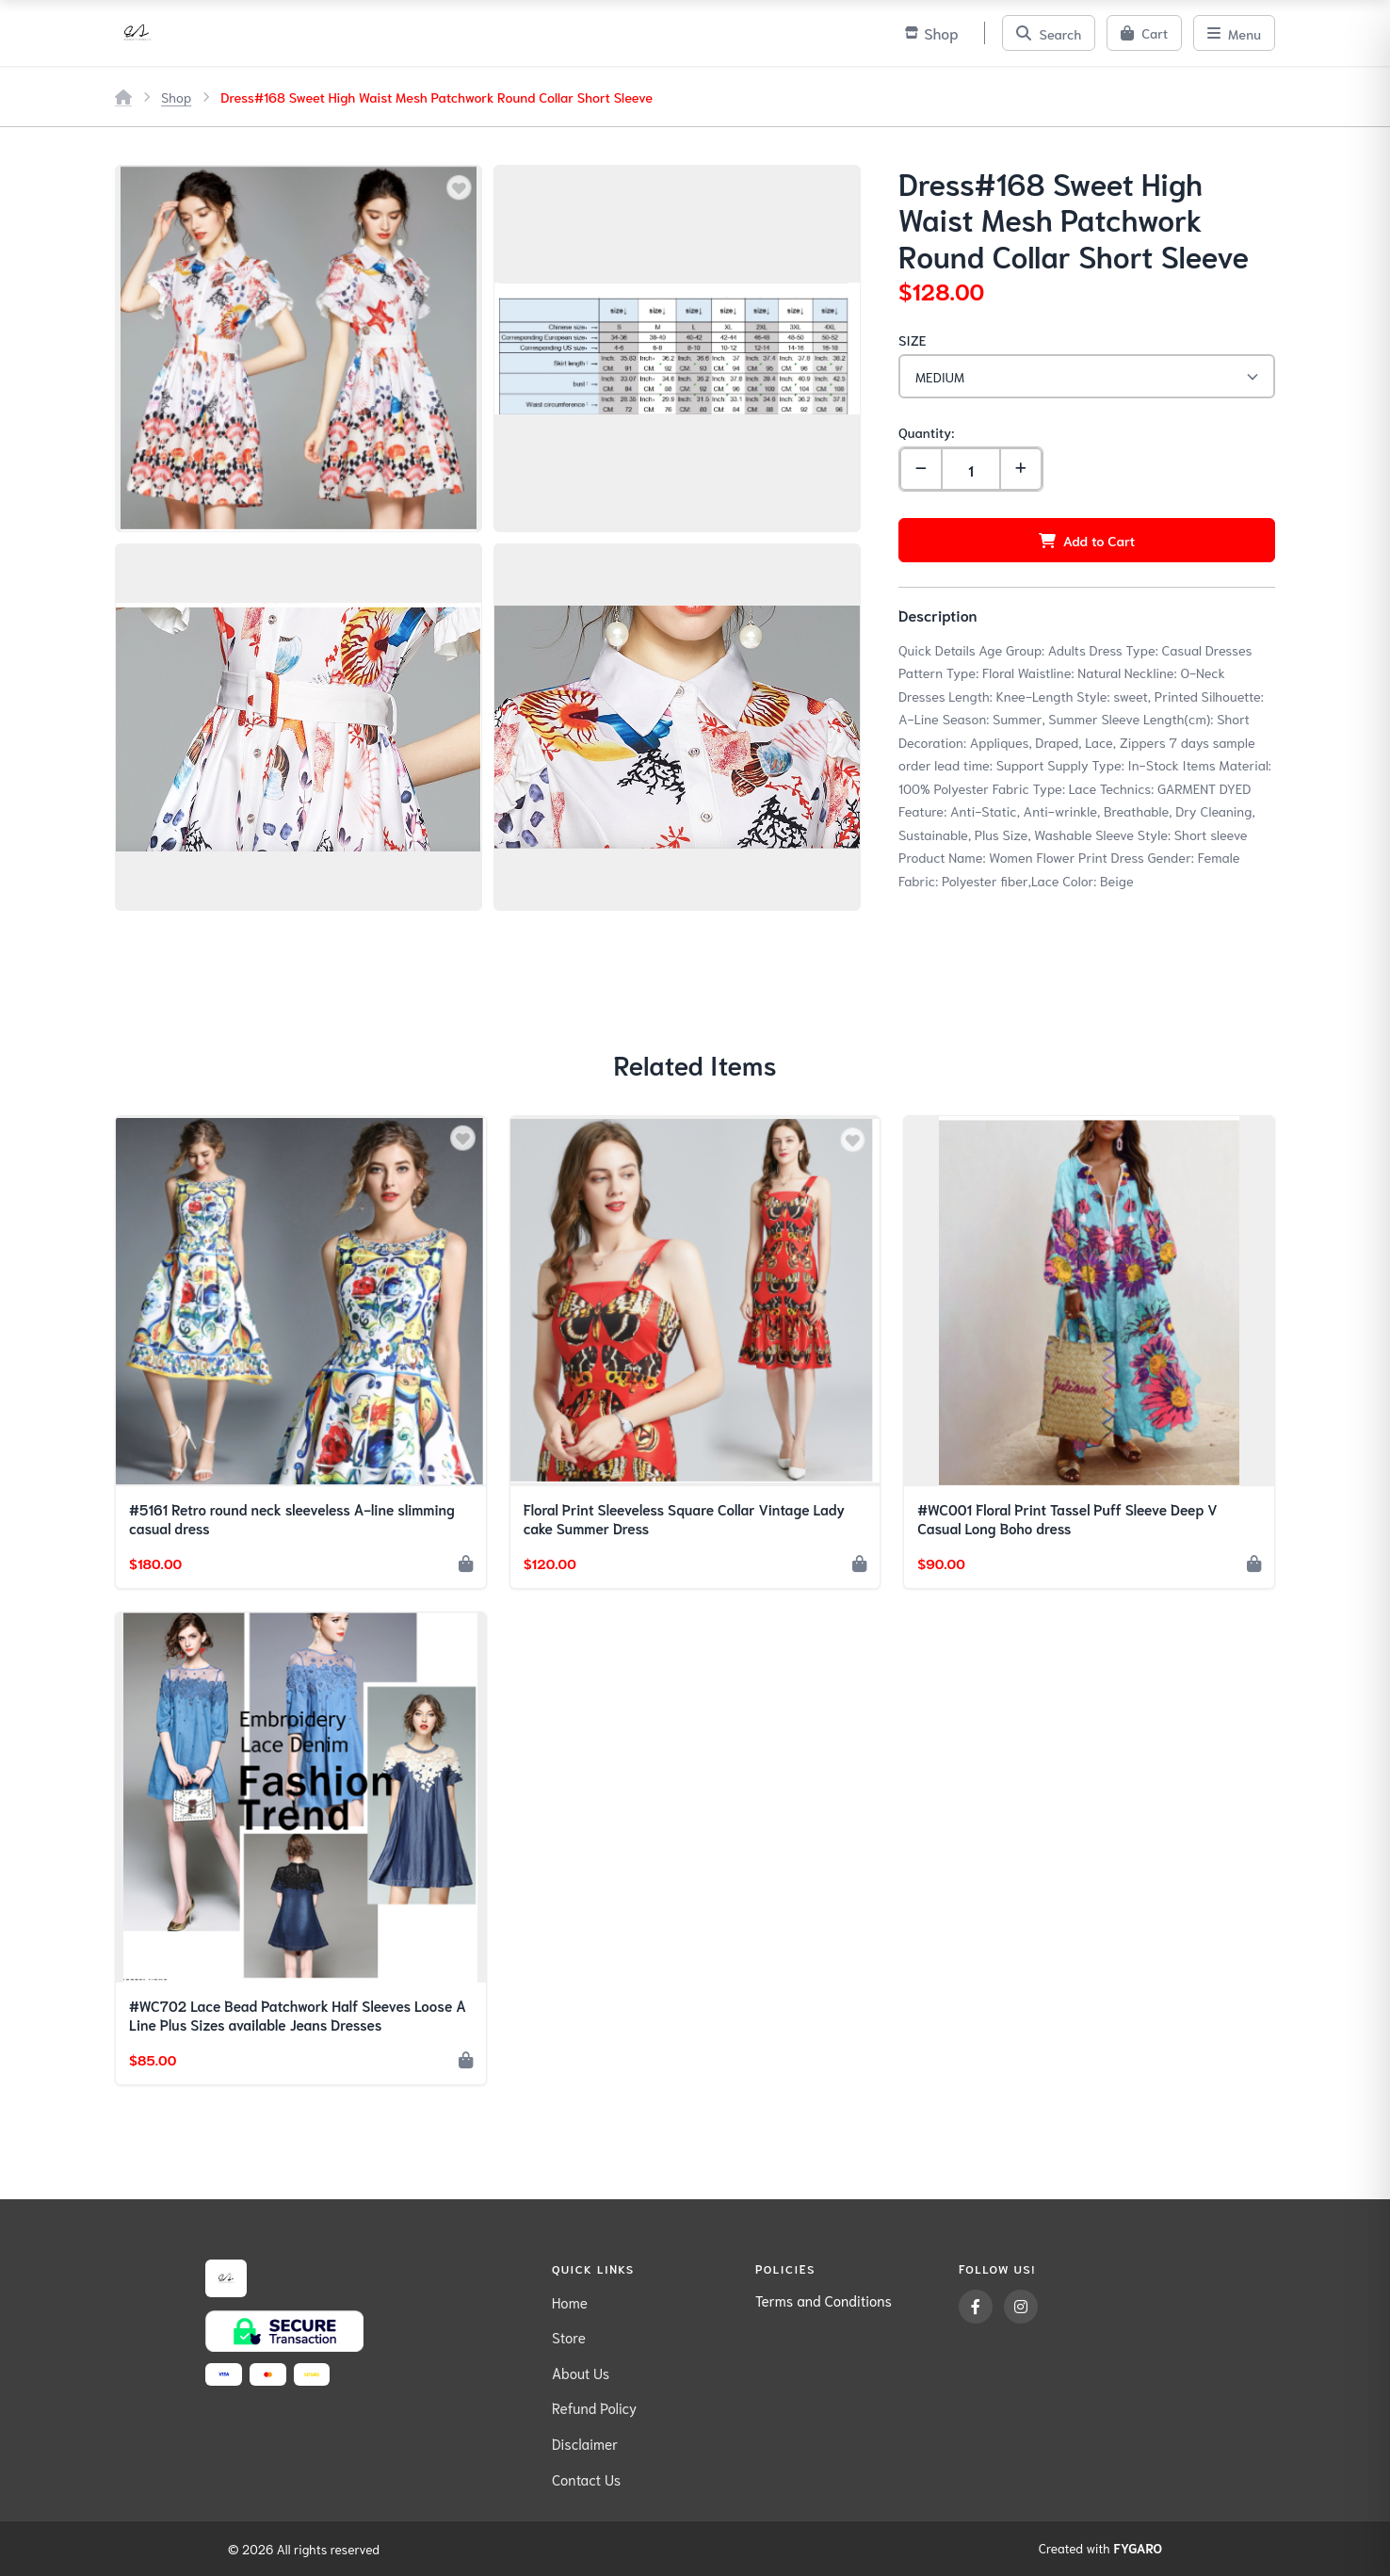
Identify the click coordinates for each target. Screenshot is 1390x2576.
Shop (176, 96)
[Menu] (1234, 33)
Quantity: (926, 432)
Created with (1100, 2548)
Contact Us (586, 2479)
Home (570, 2301)
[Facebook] (976, 2307)
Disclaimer (585, 2443)
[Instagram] (1021, 2307)
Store (569, 2336)
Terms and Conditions (823, 2300)
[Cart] (1144, 33)
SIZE (912, 339)
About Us (580, 2372)
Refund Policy (594, 2407)
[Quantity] (971, 469)
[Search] (1048, 33)
